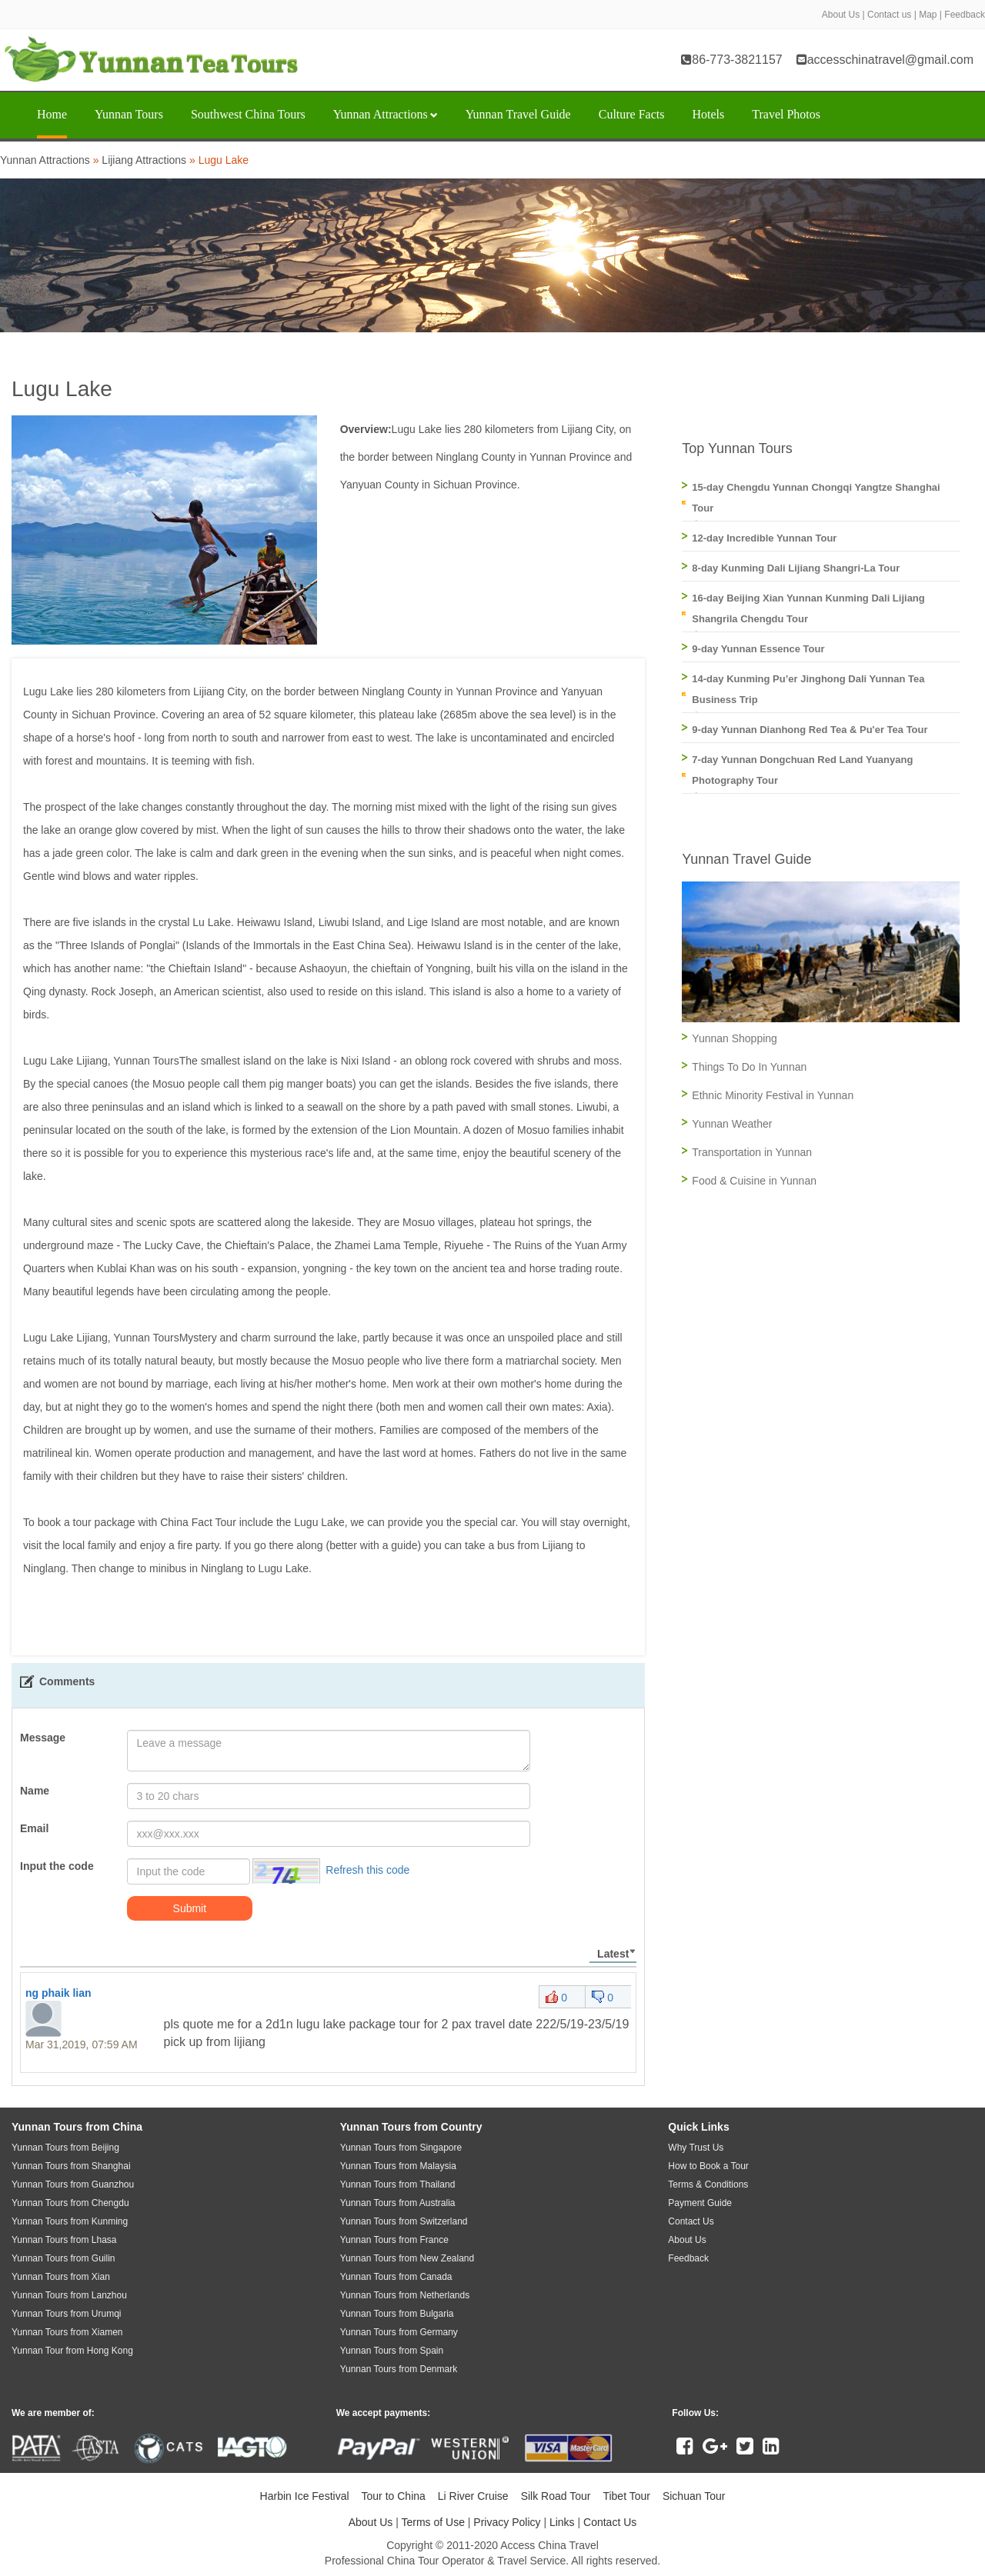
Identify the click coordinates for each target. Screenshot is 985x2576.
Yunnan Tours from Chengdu (70, 2203)
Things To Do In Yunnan (749, 1067)
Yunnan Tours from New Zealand (407, 2258)
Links (562, 2522)
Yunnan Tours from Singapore (401, 2147)
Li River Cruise (473, 2496)
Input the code (57, 1866)
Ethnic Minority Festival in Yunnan (772, 1095)
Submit (190, 1908)
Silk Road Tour (556, 2496)
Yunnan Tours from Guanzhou (73, 2184)
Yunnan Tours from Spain (392, 2350)
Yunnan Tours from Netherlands (405, 2295)
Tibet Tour (626, 2496)
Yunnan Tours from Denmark (399, 2369)
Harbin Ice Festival (304, 2496)
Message (42, 1737)
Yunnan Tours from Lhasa (64, 2239)
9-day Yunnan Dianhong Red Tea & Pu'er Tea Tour (809, 729)
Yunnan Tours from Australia (398, 2203)
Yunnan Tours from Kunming (70, 2221)
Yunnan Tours (129, 114)
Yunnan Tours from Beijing (65, 2147)
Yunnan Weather (732, 1124)
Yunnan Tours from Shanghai (71, 2166)
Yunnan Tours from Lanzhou (69, 2295)
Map (928, 14)
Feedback (964, 14)
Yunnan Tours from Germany (399, 2332)
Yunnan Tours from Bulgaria (397, 2313)
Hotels (708, 114)
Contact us (889, 14)
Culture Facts (632, 114)
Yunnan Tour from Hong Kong (72, 2350)
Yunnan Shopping (734, 1038)
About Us (841, 14)
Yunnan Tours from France (394, 2239)
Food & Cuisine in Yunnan (754, 1181)
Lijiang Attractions (144, 160)
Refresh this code (367, 1870)
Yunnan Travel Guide (518, 114)
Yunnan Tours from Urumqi (67, 2313)
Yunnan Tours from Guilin (63, 2258)
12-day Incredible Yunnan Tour (764, 538)
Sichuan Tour (694, 2496)
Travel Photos (786, 114)
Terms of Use (432, 2522)
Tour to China (394, 2496)
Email (34, 1828)
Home (52, 114)
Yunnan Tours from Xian (61, 2276)
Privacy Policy (506, 2522)
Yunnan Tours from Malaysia (398, 2166)
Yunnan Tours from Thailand (398, 2184)
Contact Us (609, 2522)
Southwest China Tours (248, 114)
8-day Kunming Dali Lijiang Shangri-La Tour (796, 568)
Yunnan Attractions (385, 114)
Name (34, 1791)
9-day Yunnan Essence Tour (758, 649)
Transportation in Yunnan (752, 1152)
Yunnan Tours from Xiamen (67, 2332)
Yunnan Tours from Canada (396, 2276)
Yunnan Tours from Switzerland (404, 2221)
